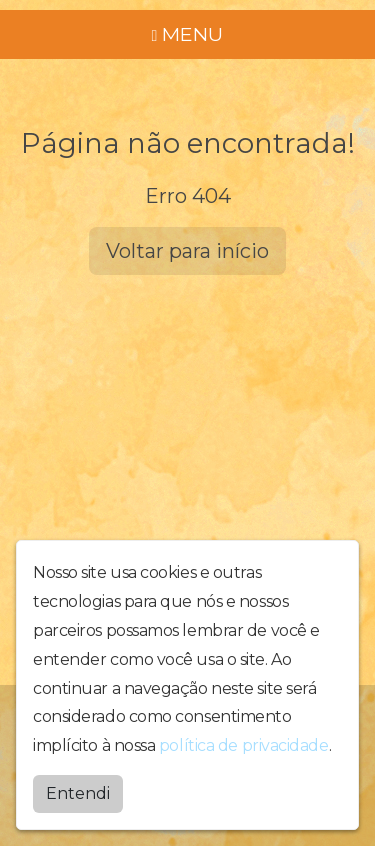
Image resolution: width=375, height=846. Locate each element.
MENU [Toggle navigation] (188, 34)
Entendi (78, 793)
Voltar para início (187, 251)
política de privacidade (244, 745)
